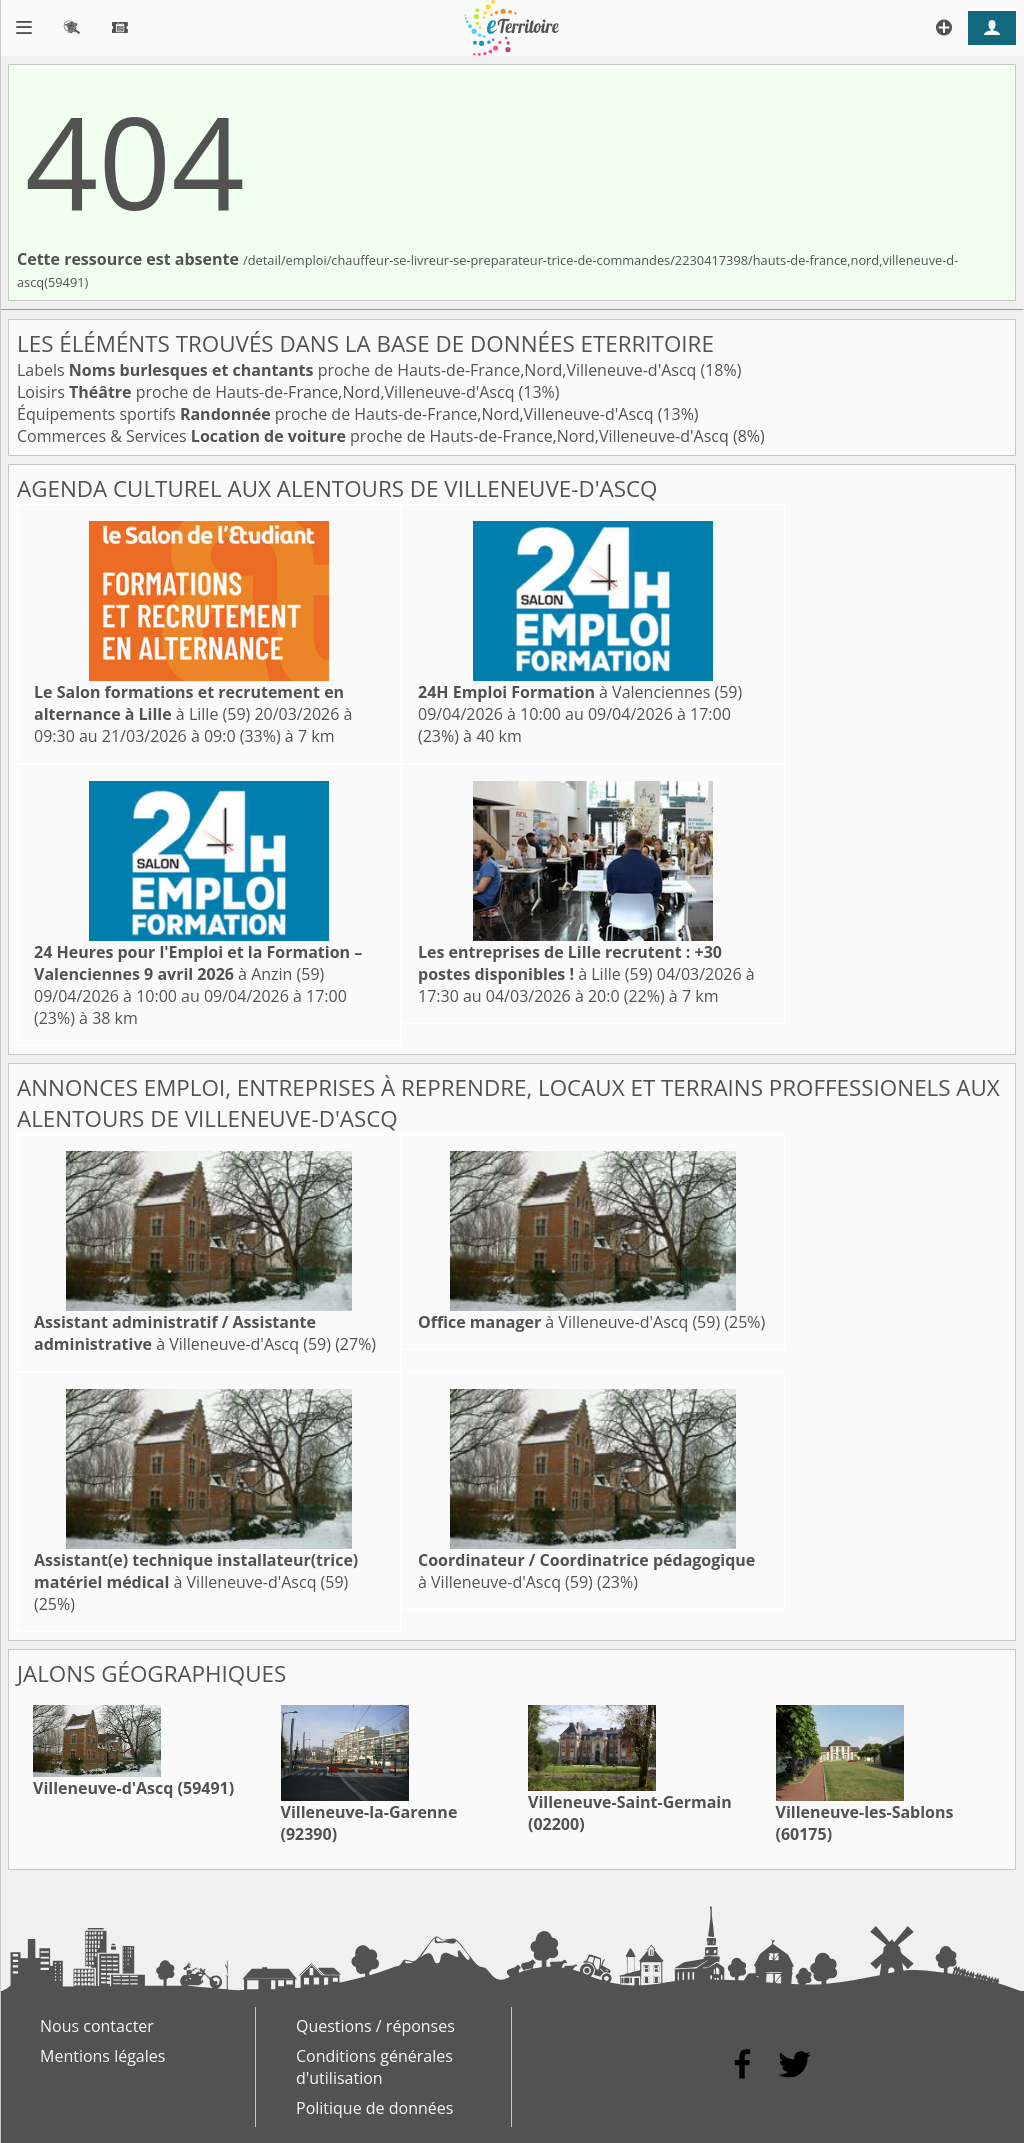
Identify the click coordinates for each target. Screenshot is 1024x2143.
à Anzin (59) (198, 963)
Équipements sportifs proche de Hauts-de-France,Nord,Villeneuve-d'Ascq (337, 414)
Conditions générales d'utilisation (374, 2067)
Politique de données (374, 2108)
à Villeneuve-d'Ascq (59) (182, 1333)
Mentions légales (102, 2056)
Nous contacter (97, 2026)
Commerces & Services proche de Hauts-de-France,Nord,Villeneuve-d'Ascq (375, 436)
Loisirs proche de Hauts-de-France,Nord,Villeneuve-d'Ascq (268, 392)
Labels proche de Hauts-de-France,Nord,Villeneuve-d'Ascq (359, 370)
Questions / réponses (375, 2026)
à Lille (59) (189, 703)
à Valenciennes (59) (580, 692)
